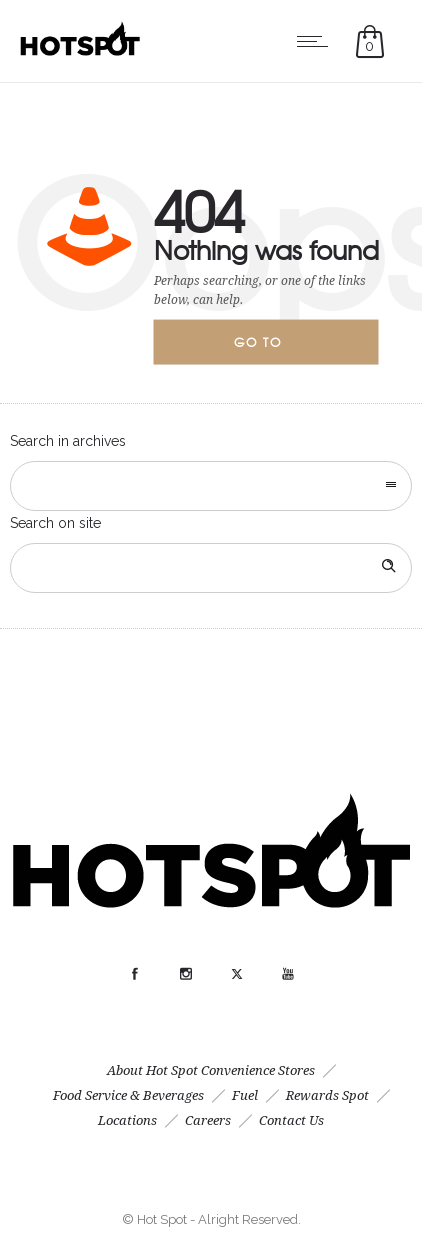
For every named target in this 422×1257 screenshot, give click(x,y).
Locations (127, 1120)
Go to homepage (275, 349)
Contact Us (291, 1120)
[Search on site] (211, 568)
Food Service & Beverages (128, 1095)
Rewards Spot (327, 1095)
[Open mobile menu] (317, 41)
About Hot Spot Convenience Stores (211, 1070)
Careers (208, 1120)
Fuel (245, 1095)
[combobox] (211, 486)
